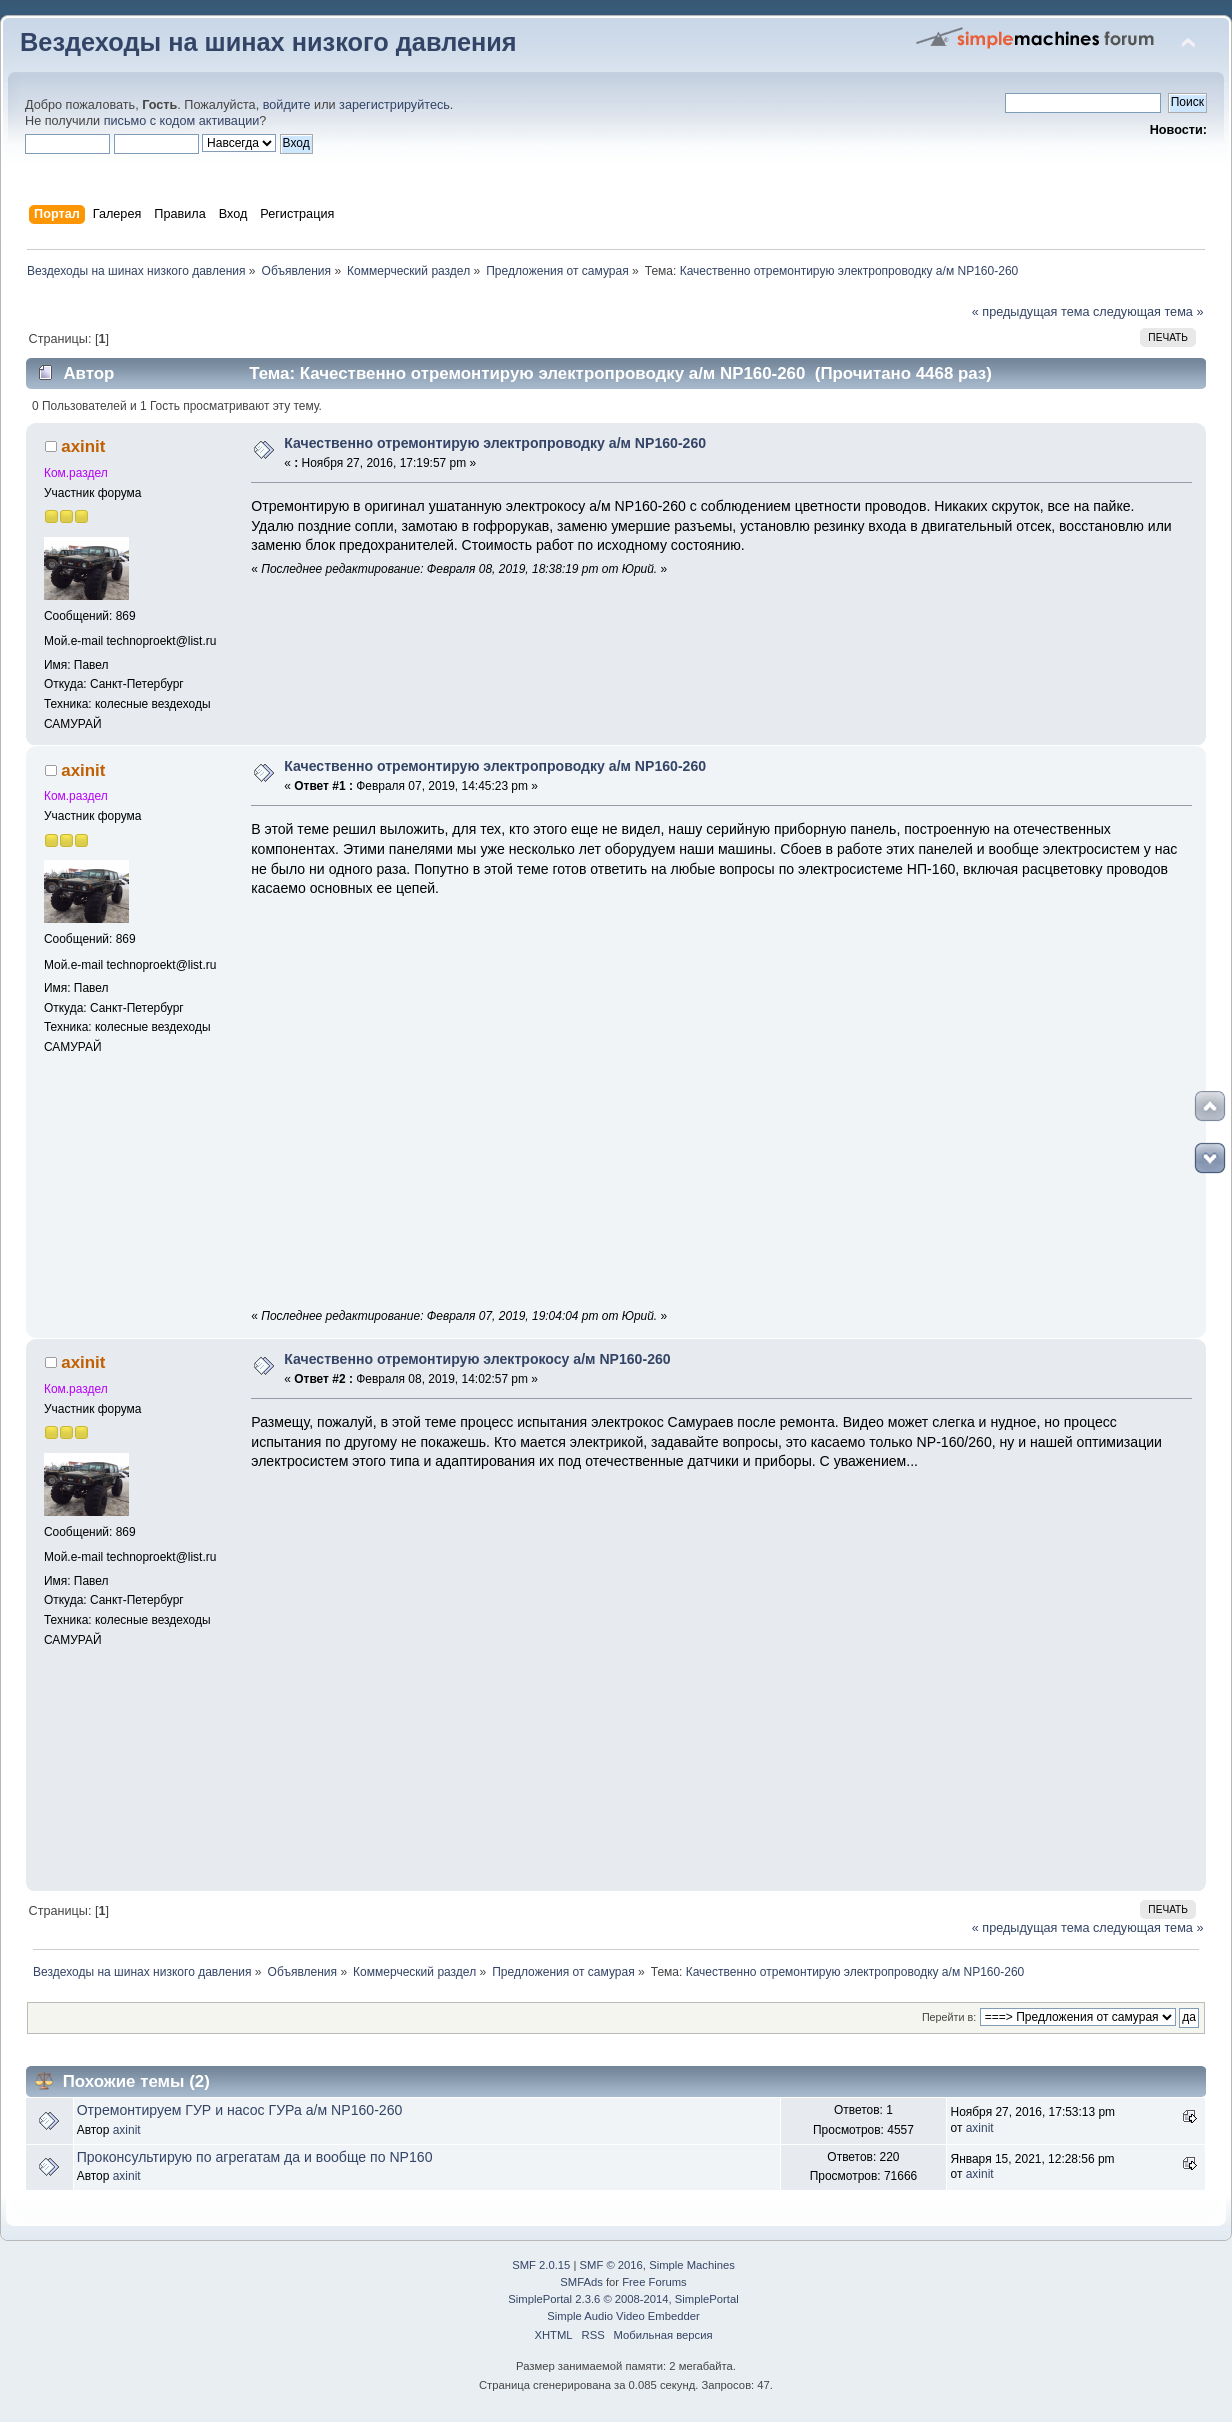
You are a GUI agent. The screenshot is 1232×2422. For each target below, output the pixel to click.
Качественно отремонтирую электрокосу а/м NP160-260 (477, 1359)
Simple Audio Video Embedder (623, 2316)
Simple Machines (692, 2265)
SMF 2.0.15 (541, 2265)
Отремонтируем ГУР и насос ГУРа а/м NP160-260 (240, 2110)
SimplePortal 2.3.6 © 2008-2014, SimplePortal (623, 2299)
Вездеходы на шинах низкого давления (268, 42)
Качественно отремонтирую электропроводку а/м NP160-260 (495, 443)
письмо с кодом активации (182, 121)
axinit (83, 446)
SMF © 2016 (611, 2265)
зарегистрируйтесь (394, 105)
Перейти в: (949, 2017)
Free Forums (654, 2282)
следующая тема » (1148, 312)
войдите (287, 105)
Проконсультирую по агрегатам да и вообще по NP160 (255, 2157)
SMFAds (581, 2282)
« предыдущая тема (1031, 312)
